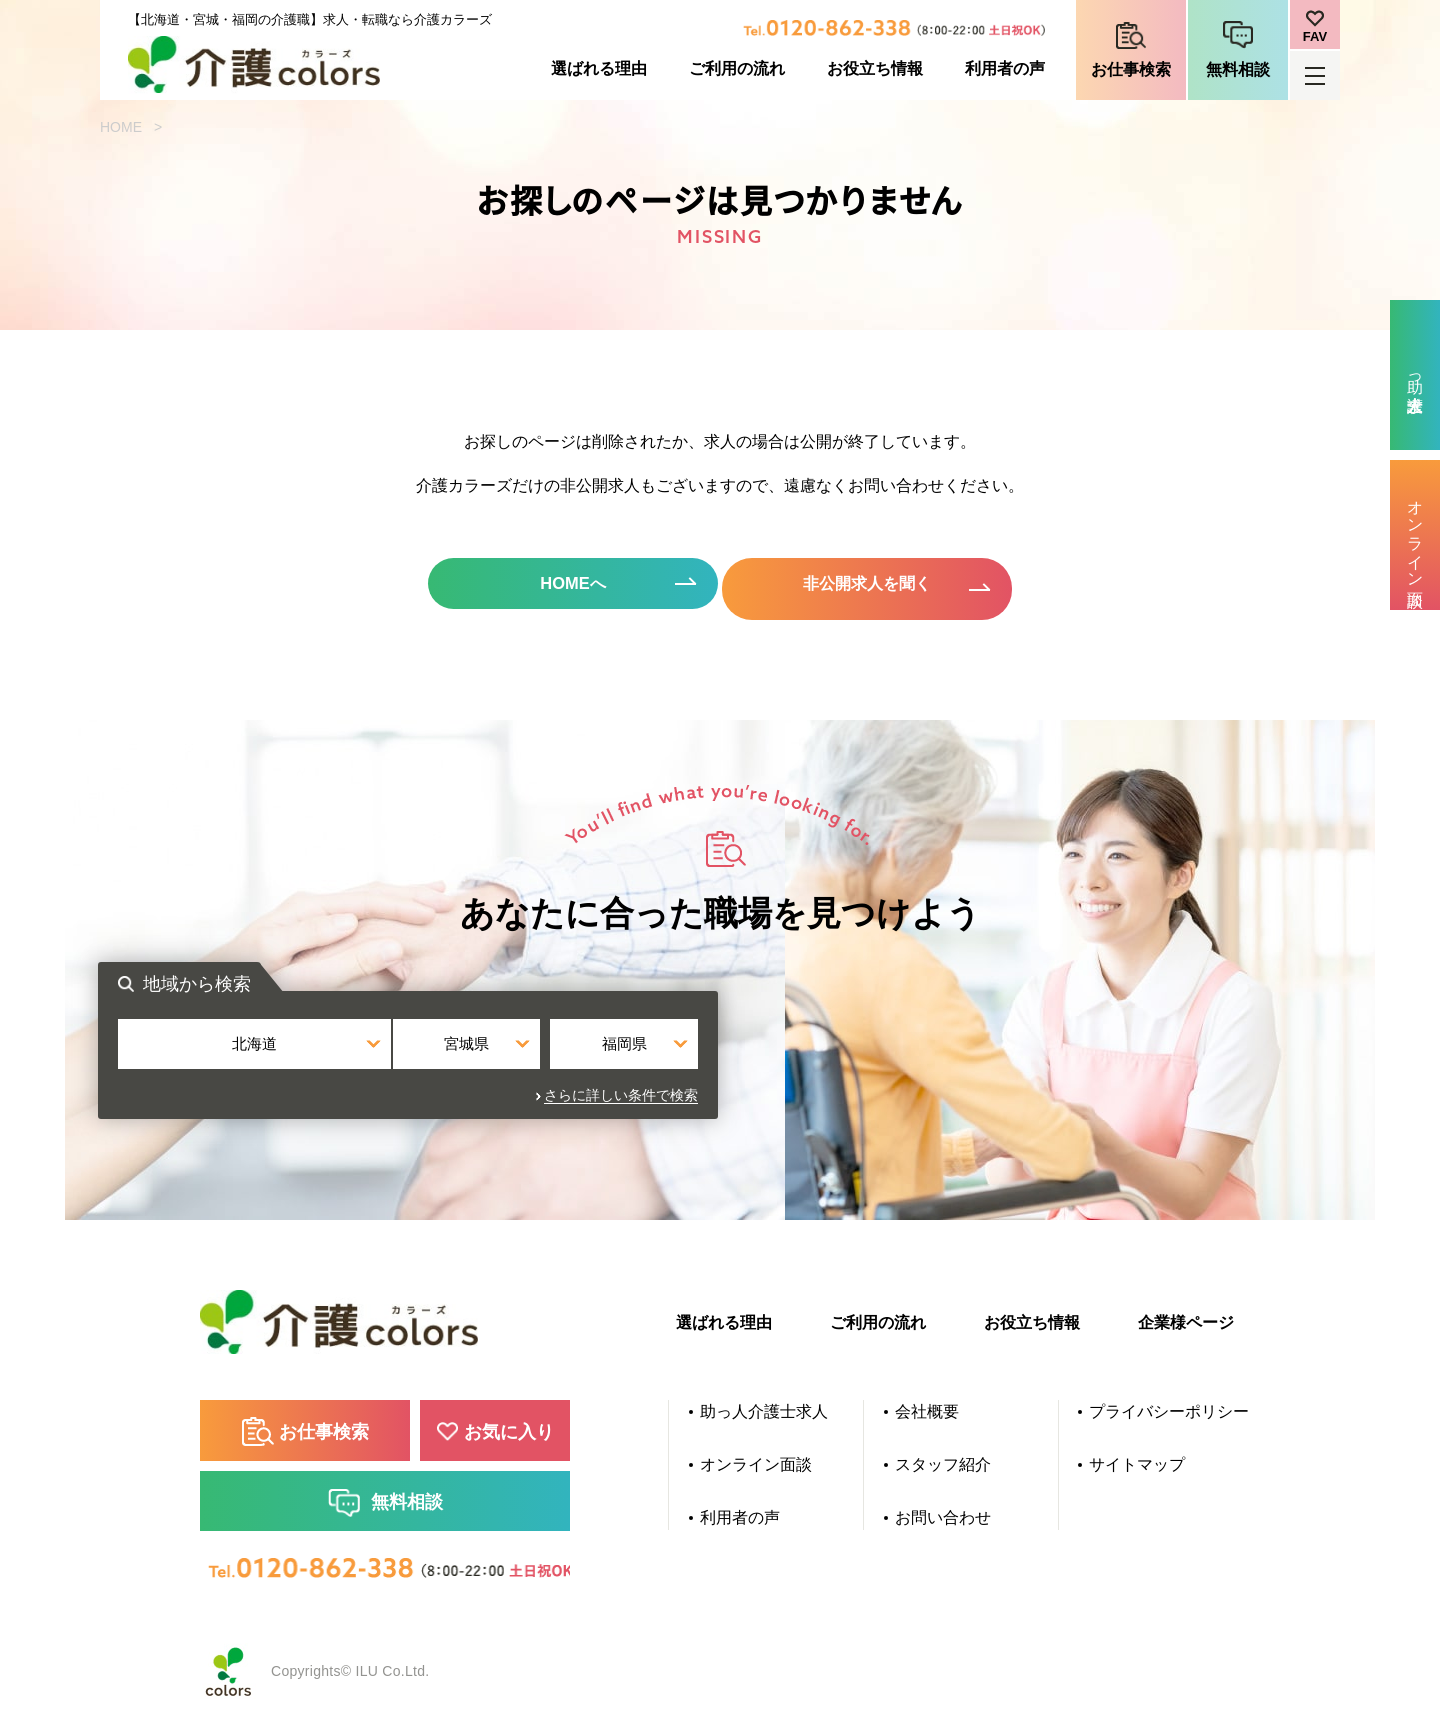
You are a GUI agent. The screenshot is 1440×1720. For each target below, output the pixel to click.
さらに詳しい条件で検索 (933, 1108)
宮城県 (720, 1063)
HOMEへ (550, 588)
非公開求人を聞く (890, 588)
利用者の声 (1005, 68)
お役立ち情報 (875, 68)
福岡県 (916, 1063)
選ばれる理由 (599, 68)
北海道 (523, 1063)
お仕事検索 (1131, 69)
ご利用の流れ (737, 68)
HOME (121, 127)
